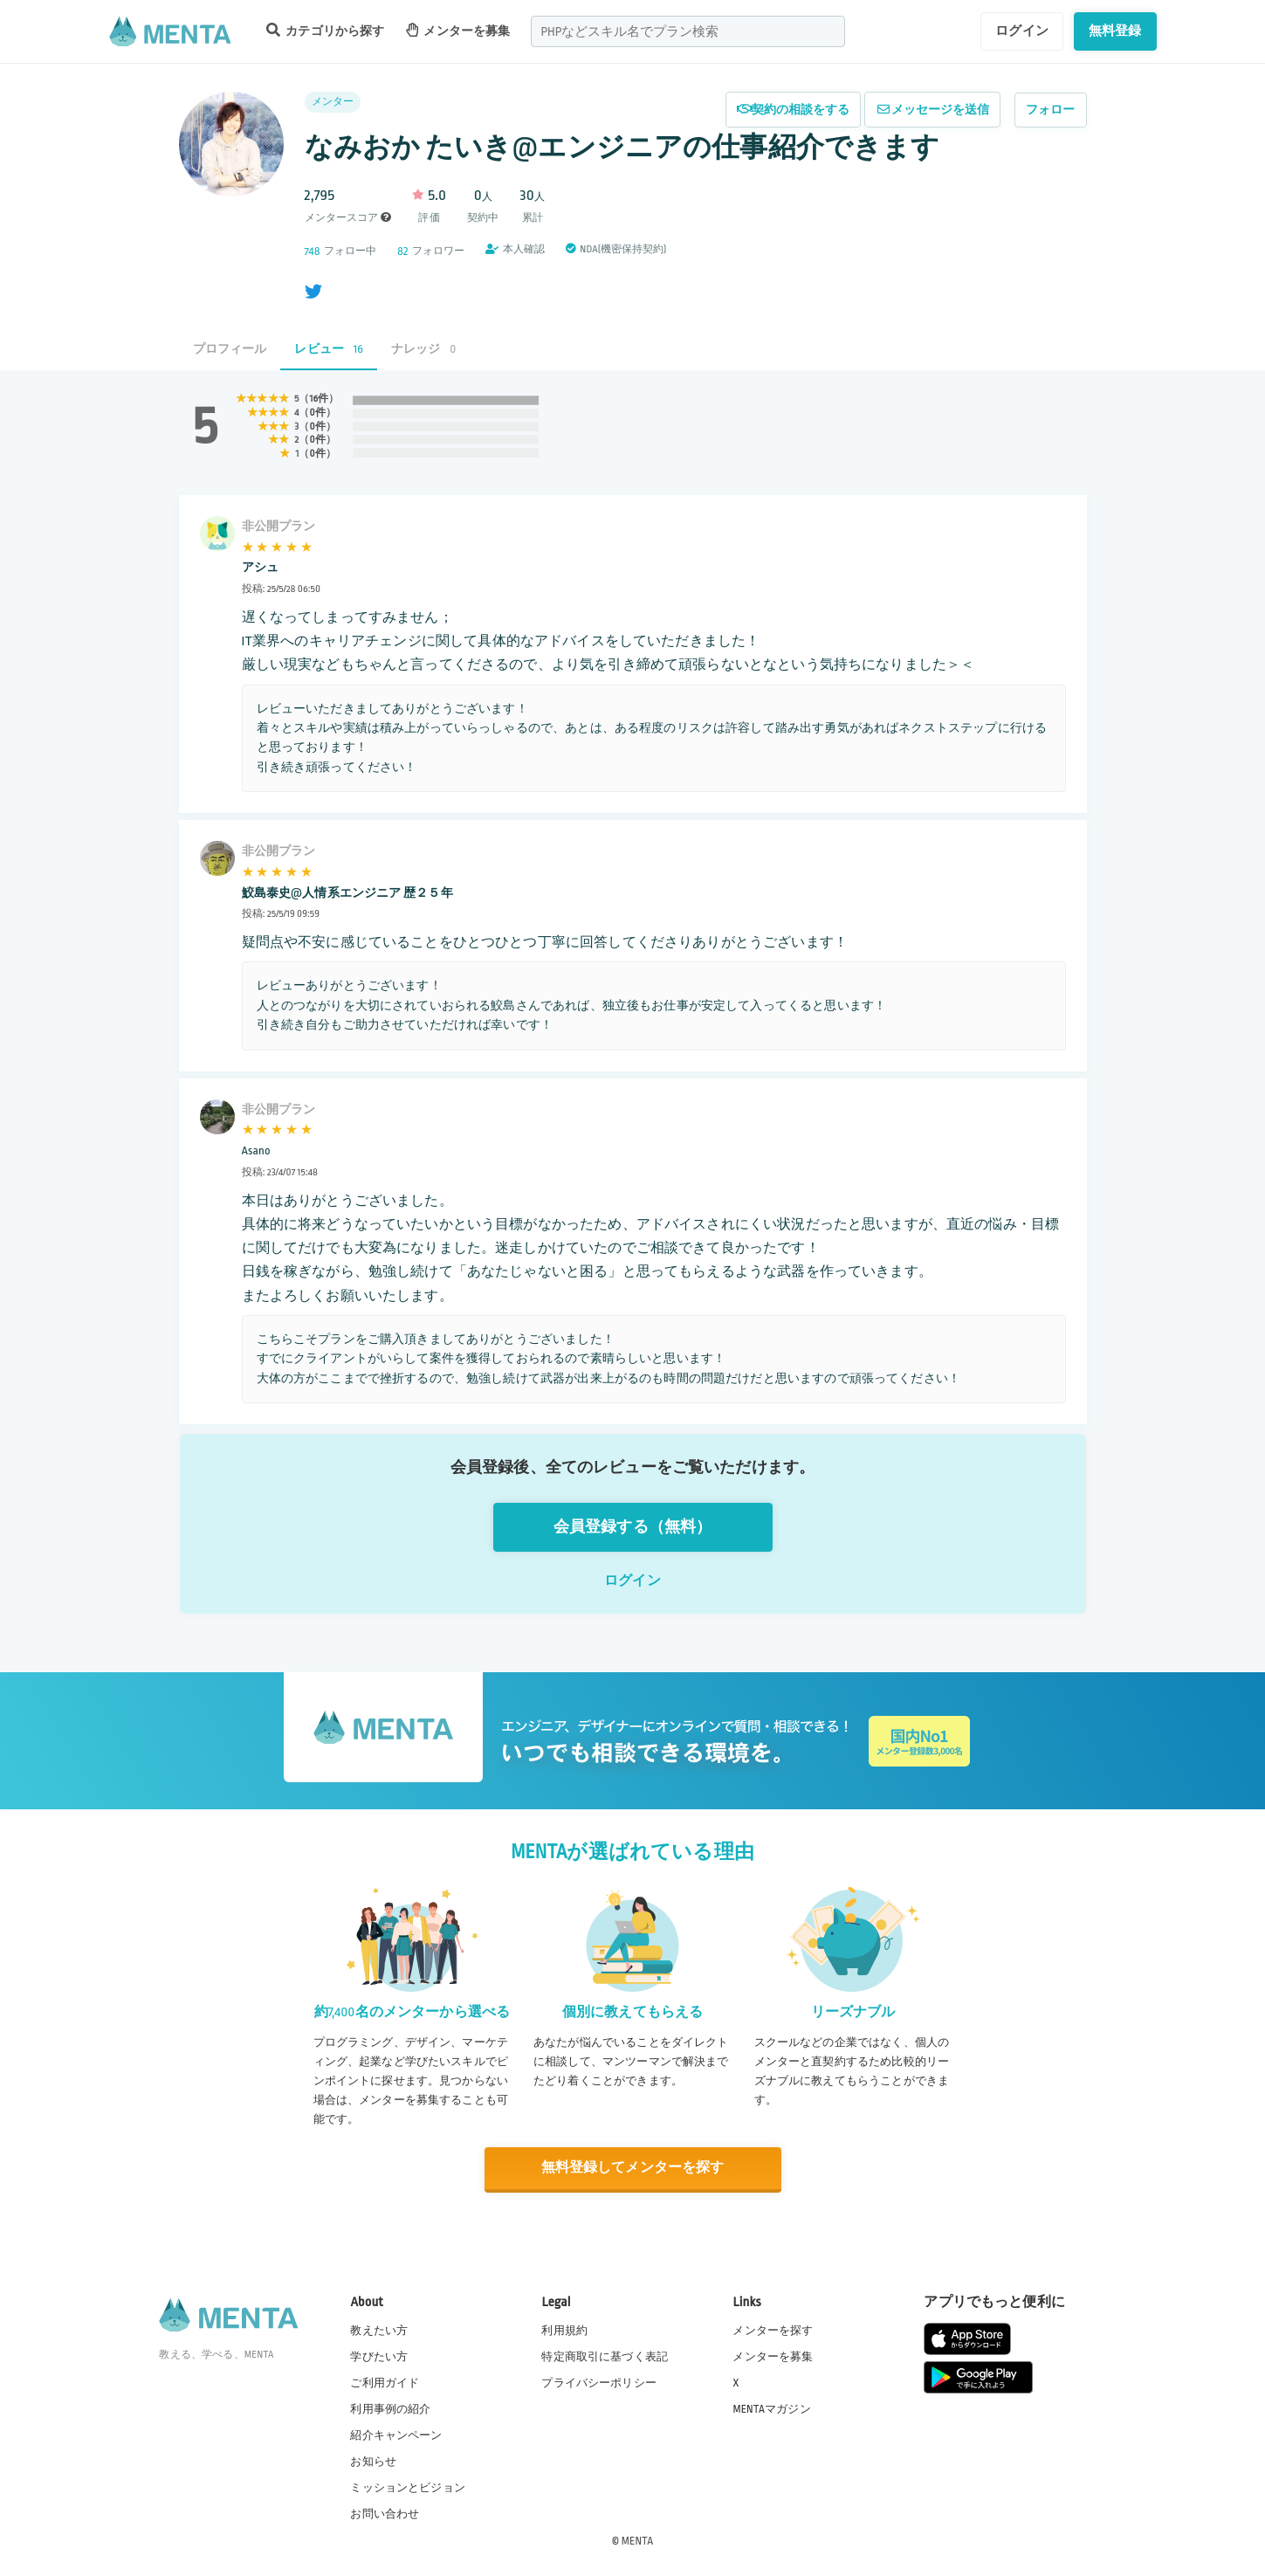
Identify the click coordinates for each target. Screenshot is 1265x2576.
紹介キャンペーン (396, 2435)
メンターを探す (772, 2330)
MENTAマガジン (771, 2408)
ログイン (1021, 31)
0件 (317, 412)
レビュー (328, 348)
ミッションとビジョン (407, 2488)
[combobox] (688, 31)
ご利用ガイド (384, 2382)
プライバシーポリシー (599, 2382)
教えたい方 (379, 2330)
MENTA (638, 2540)
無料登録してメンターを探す (633, 2167)
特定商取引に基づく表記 (604, 2356)
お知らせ (373, 2461)
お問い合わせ (384, 2514)
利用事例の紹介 (390, 2408)
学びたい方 (379, 2356)
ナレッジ (423, 348)
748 (312, 251)
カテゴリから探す (325, 30)
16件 (318, 398)
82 (402, 251)
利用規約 (564, 2330)
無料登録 (1115, 31)
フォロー (1051, 109)
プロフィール (230, 348)
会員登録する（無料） (632, 1527)
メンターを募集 (458, 30)
